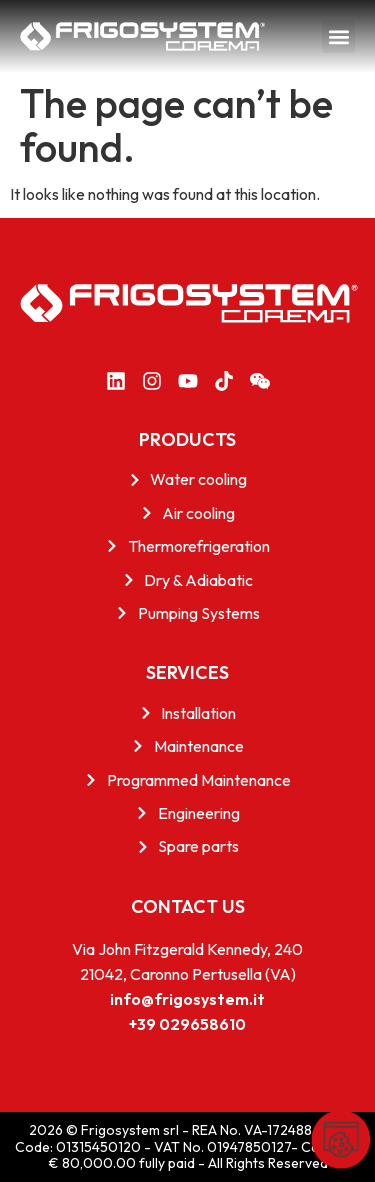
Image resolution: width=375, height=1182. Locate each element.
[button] (338, 36)
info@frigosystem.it (187, 999)
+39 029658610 (187, 1024)
